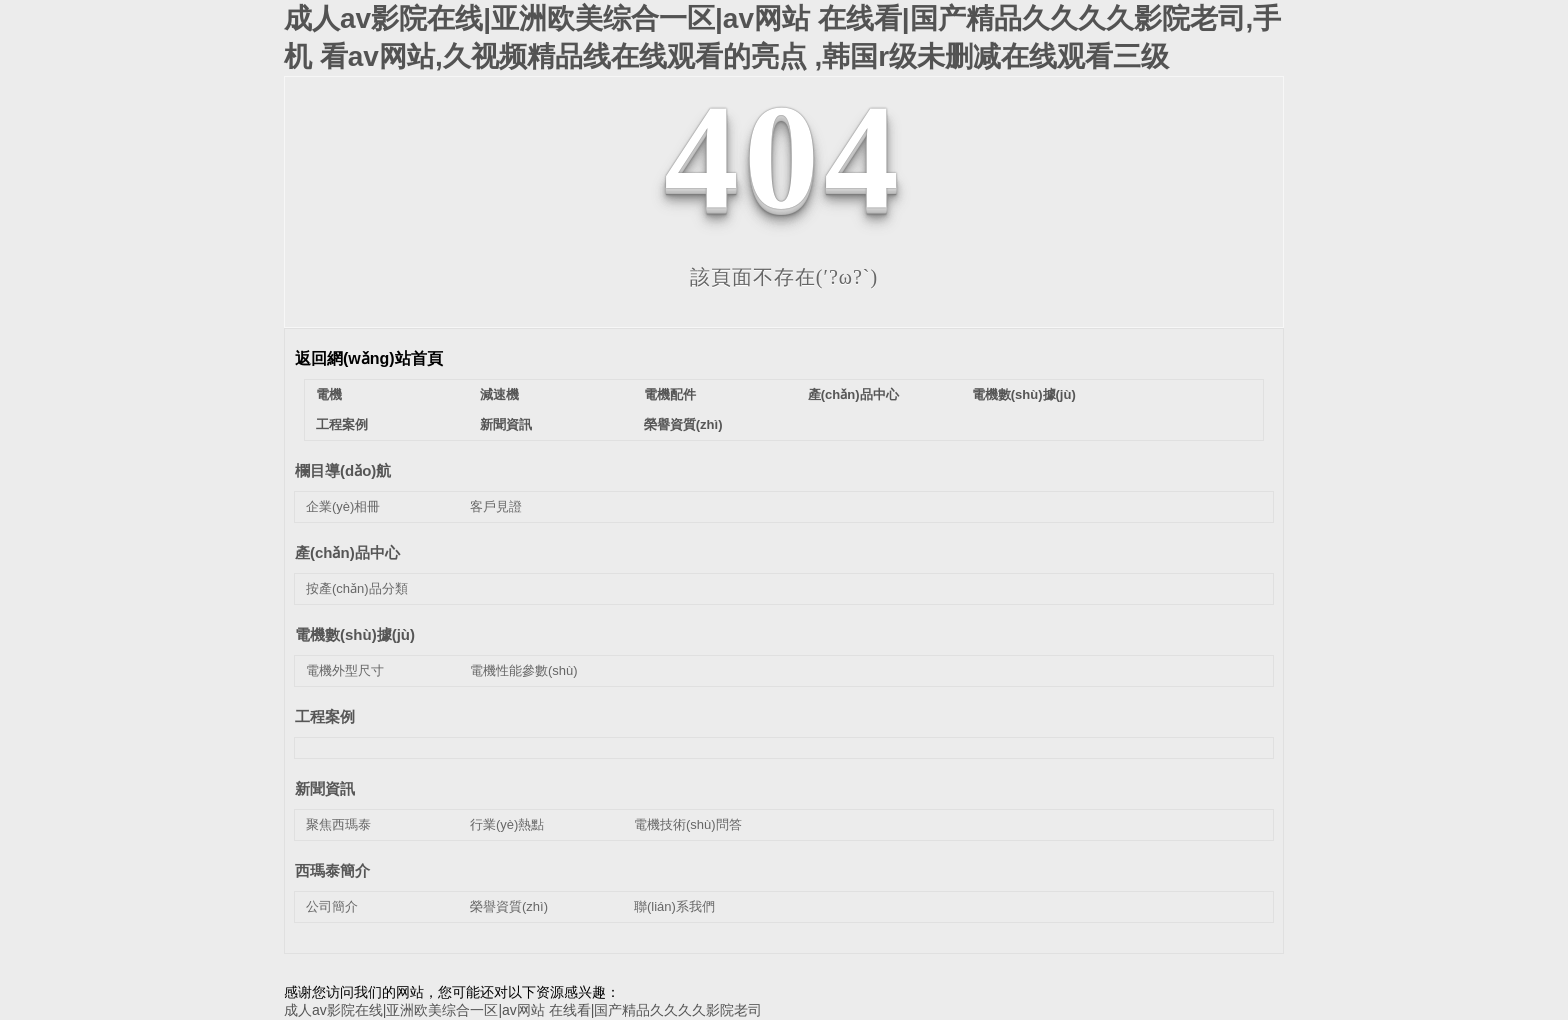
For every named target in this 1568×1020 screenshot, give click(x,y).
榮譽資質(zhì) (683, 424)
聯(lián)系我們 (674, 906)
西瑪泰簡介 (332, 870)
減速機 (499, 394)
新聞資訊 (506, 424)
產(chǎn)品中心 (853, 394)
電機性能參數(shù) (524, 670)
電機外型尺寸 (345, 670)
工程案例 (342, 424)
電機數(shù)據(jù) (1024, 394)
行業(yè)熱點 (507, 824)
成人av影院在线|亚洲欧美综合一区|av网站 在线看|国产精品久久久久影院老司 (523, 1010)
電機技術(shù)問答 (688, 824)
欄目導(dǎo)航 (343, 470)
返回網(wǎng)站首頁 (369, 358)
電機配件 (670, 394)
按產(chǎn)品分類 (357, 588)
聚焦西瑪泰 (338, 824)
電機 (329, 394)
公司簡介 (332, 906)
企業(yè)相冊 (343, 506)
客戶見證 (496, 506)
